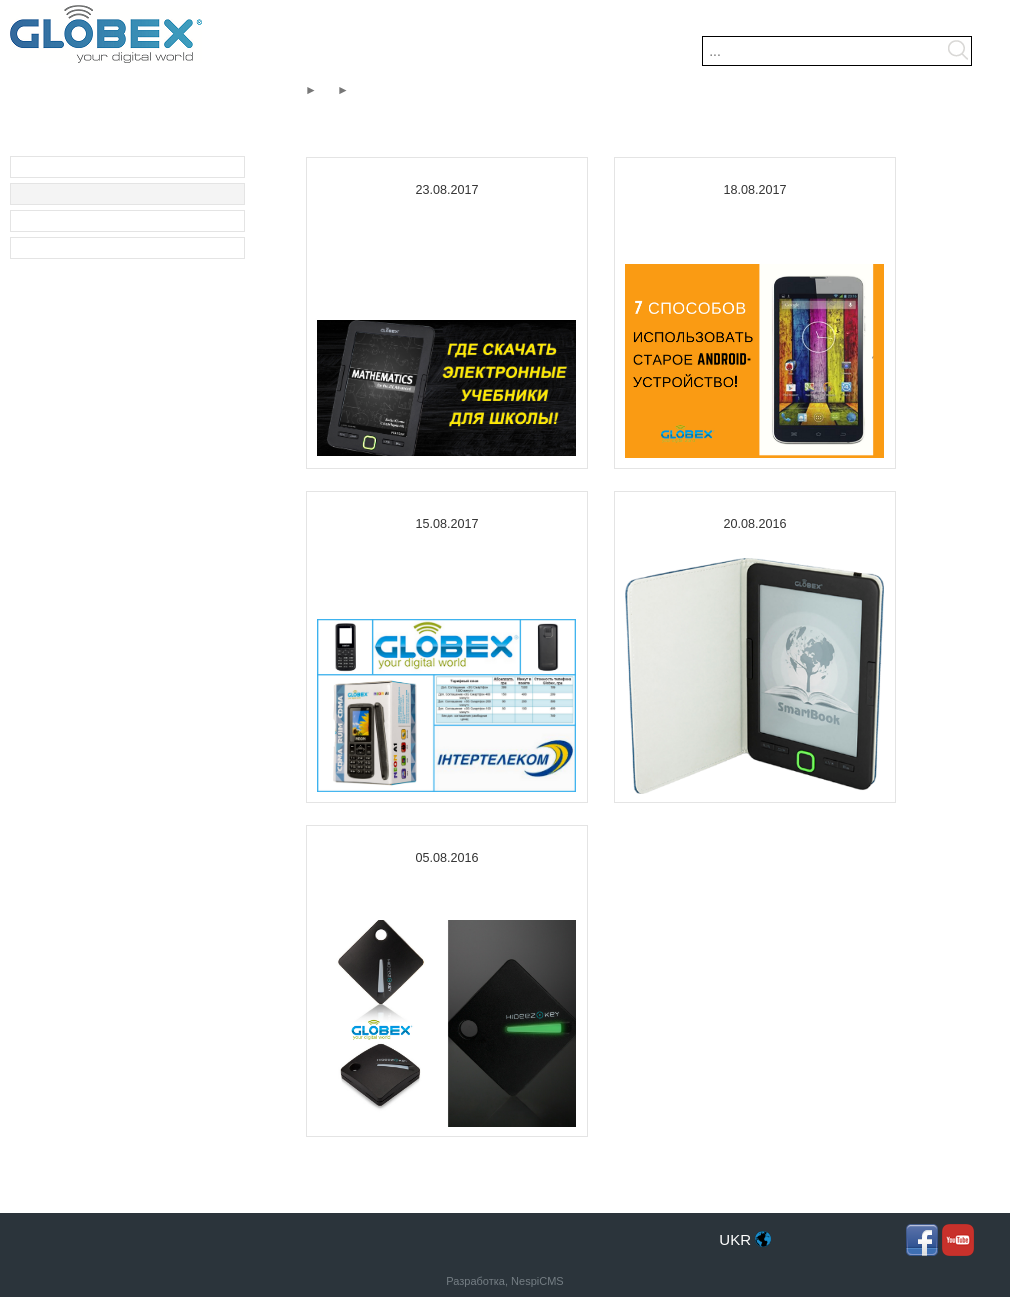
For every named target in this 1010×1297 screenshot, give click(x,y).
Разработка (475, 1281)
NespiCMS (537, 1281)
